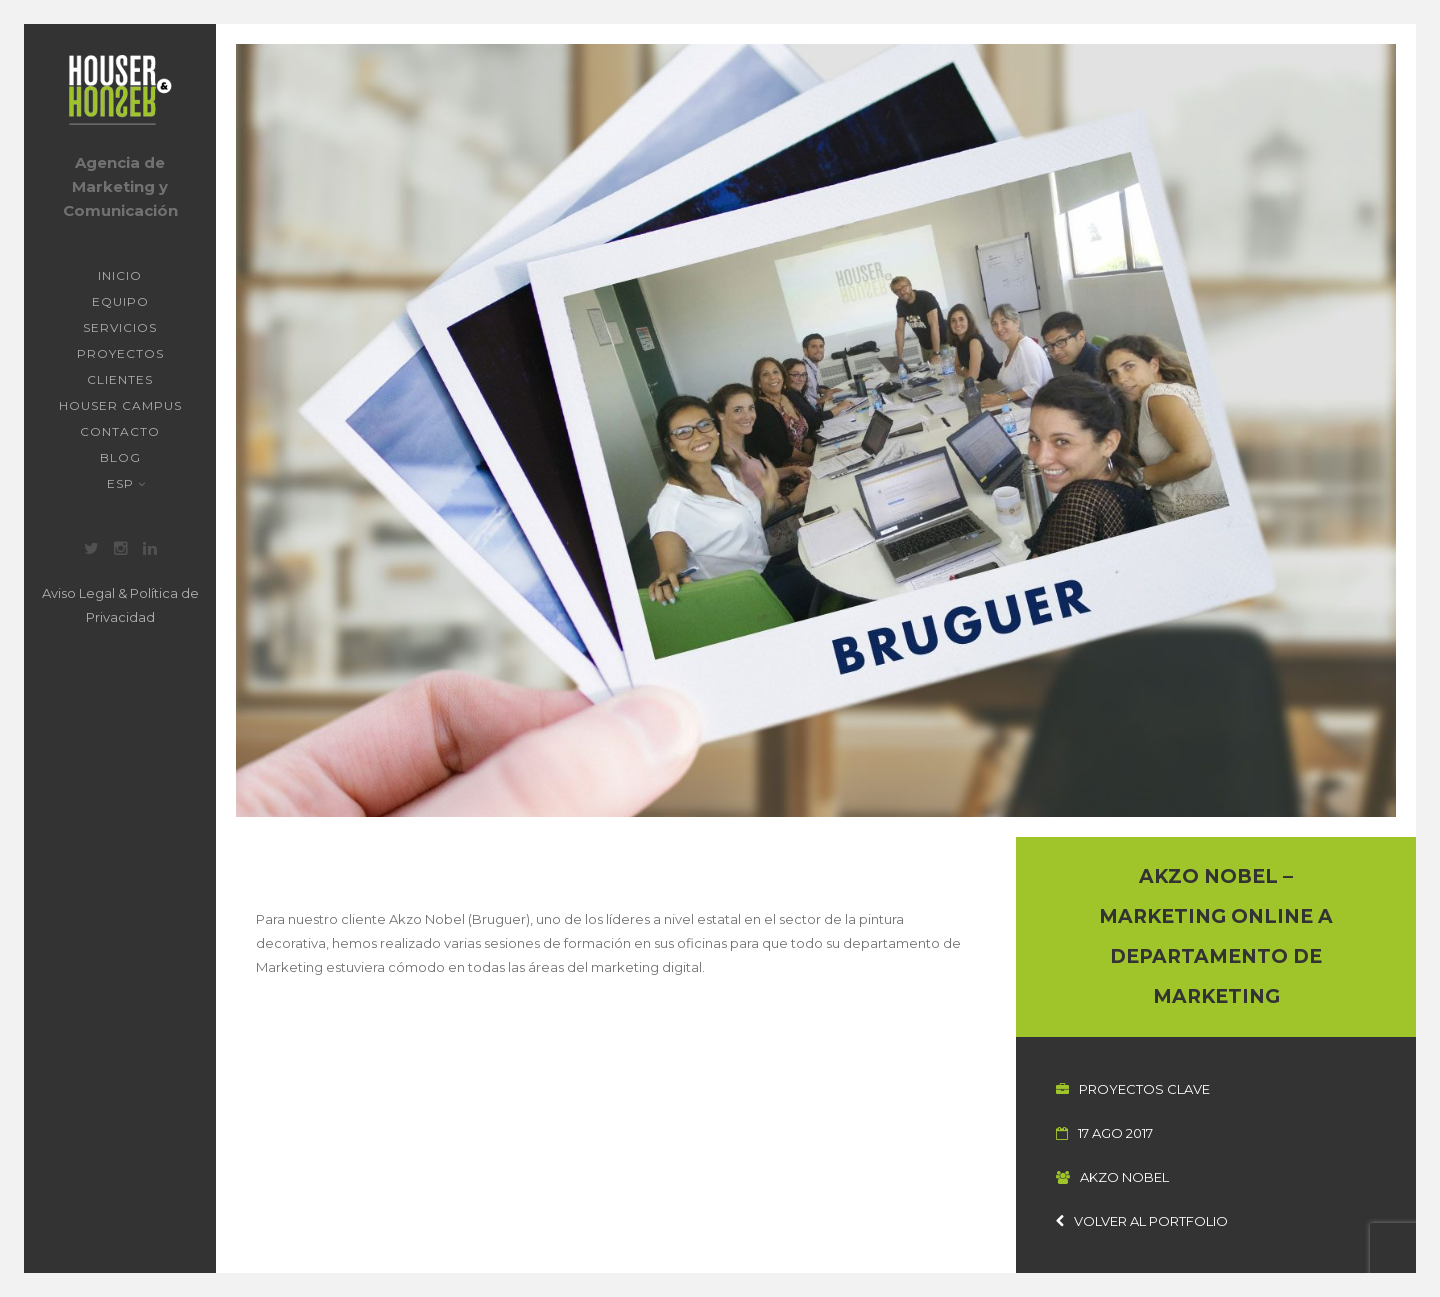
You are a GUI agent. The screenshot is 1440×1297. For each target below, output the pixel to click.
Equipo (120, 301)
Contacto (120, 431)
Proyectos (120, 353)
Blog (120, 457)
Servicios (120, 327)
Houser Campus (120, 405)
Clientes (120, 379)
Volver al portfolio (1142, 1221)
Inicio (120, 275)
